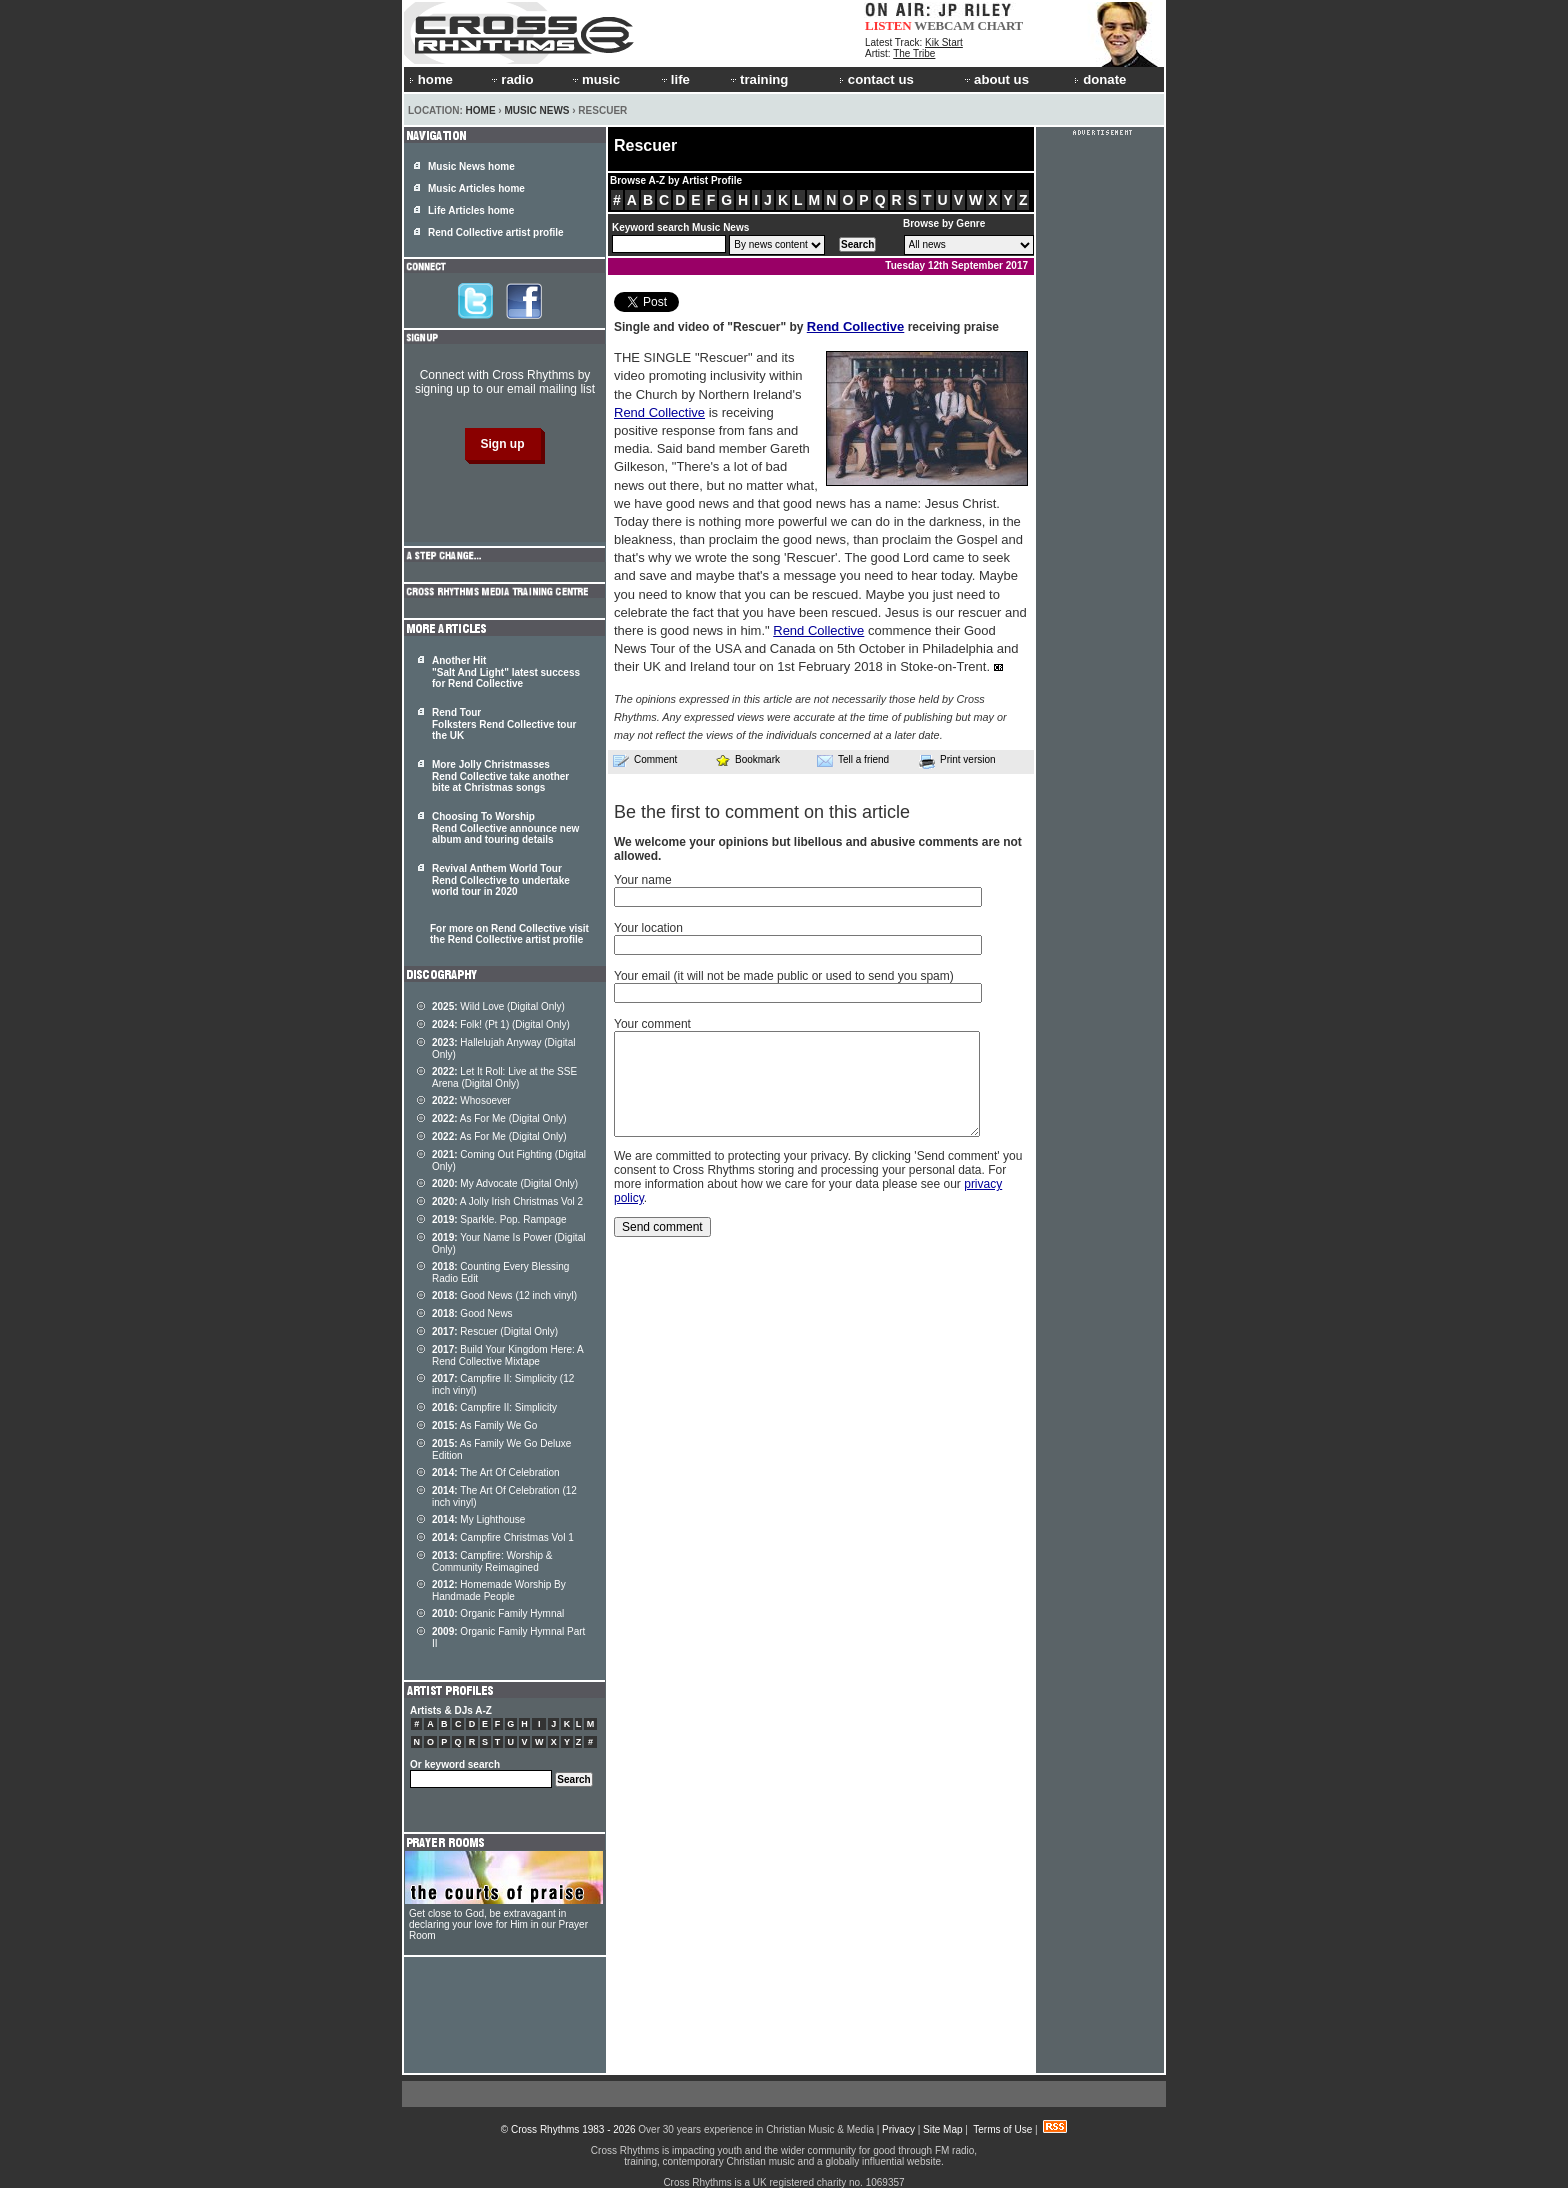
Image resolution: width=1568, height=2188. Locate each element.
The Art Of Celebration (496, 1472)
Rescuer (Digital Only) (495, 1331)
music (595, 79)
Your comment (652, 1024)
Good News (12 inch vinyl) (504, 1295)
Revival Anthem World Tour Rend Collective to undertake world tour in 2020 (501, 880)
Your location (648, 928)
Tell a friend (853, 760)
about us (995, 79)
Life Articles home (471, 210)
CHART (1001, 25)
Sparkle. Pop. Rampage (499, 1219)
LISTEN (888, 25)
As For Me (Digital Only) (499, 1118)
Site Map (942, 2129)
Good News (472, 1313)
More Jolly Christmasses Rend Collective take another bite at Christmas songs (500, 776)
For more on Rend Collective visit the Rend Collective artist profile (509, 934)
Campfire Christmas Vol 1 (503, 1537)
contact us (876, 79)
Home (481, 110)
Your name (643, 880)
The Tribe (914, 53)
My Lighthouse (478, 1519)
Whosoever (471, 1100)
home (431, 79)
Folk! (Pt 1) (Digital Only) (501, 1024)
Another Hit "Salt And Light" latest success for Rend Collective (506, 672)
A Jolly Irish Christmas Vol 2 (507, 1201)
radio (511, 79)
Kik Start (944, 42)
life (674, 79)
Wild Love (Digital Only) (498, 1006)
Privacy (898, 2129)
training (758, 79)
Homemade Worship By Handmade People (499, 1590)
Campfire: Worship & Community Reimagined (492, 1561)
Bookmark (747, 759)
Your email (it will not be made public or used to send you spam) (784, 976)
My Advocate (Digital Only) (505, 1183)
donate (1100, 79)
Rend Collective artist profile (496, 232)
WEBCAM (944, 25)
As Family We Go (484, 1425)
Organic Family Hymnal (498, 1613)
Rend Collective (856, 326)
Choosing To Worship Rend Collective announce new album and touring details (505, 828)
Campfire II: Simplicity (494, 1407)
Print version (957, 761)
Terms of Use (1002, 2129)
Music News (536, 110)
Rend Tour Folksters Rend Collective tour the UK (504, 724)
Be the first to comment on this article (762, 812)
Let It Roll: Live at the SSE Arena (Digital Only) (504, 1077)
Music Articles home (476, 188)
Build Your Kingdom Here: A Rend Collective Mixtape (507, 1355)
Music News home (471, 166)
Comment (645, 760)
